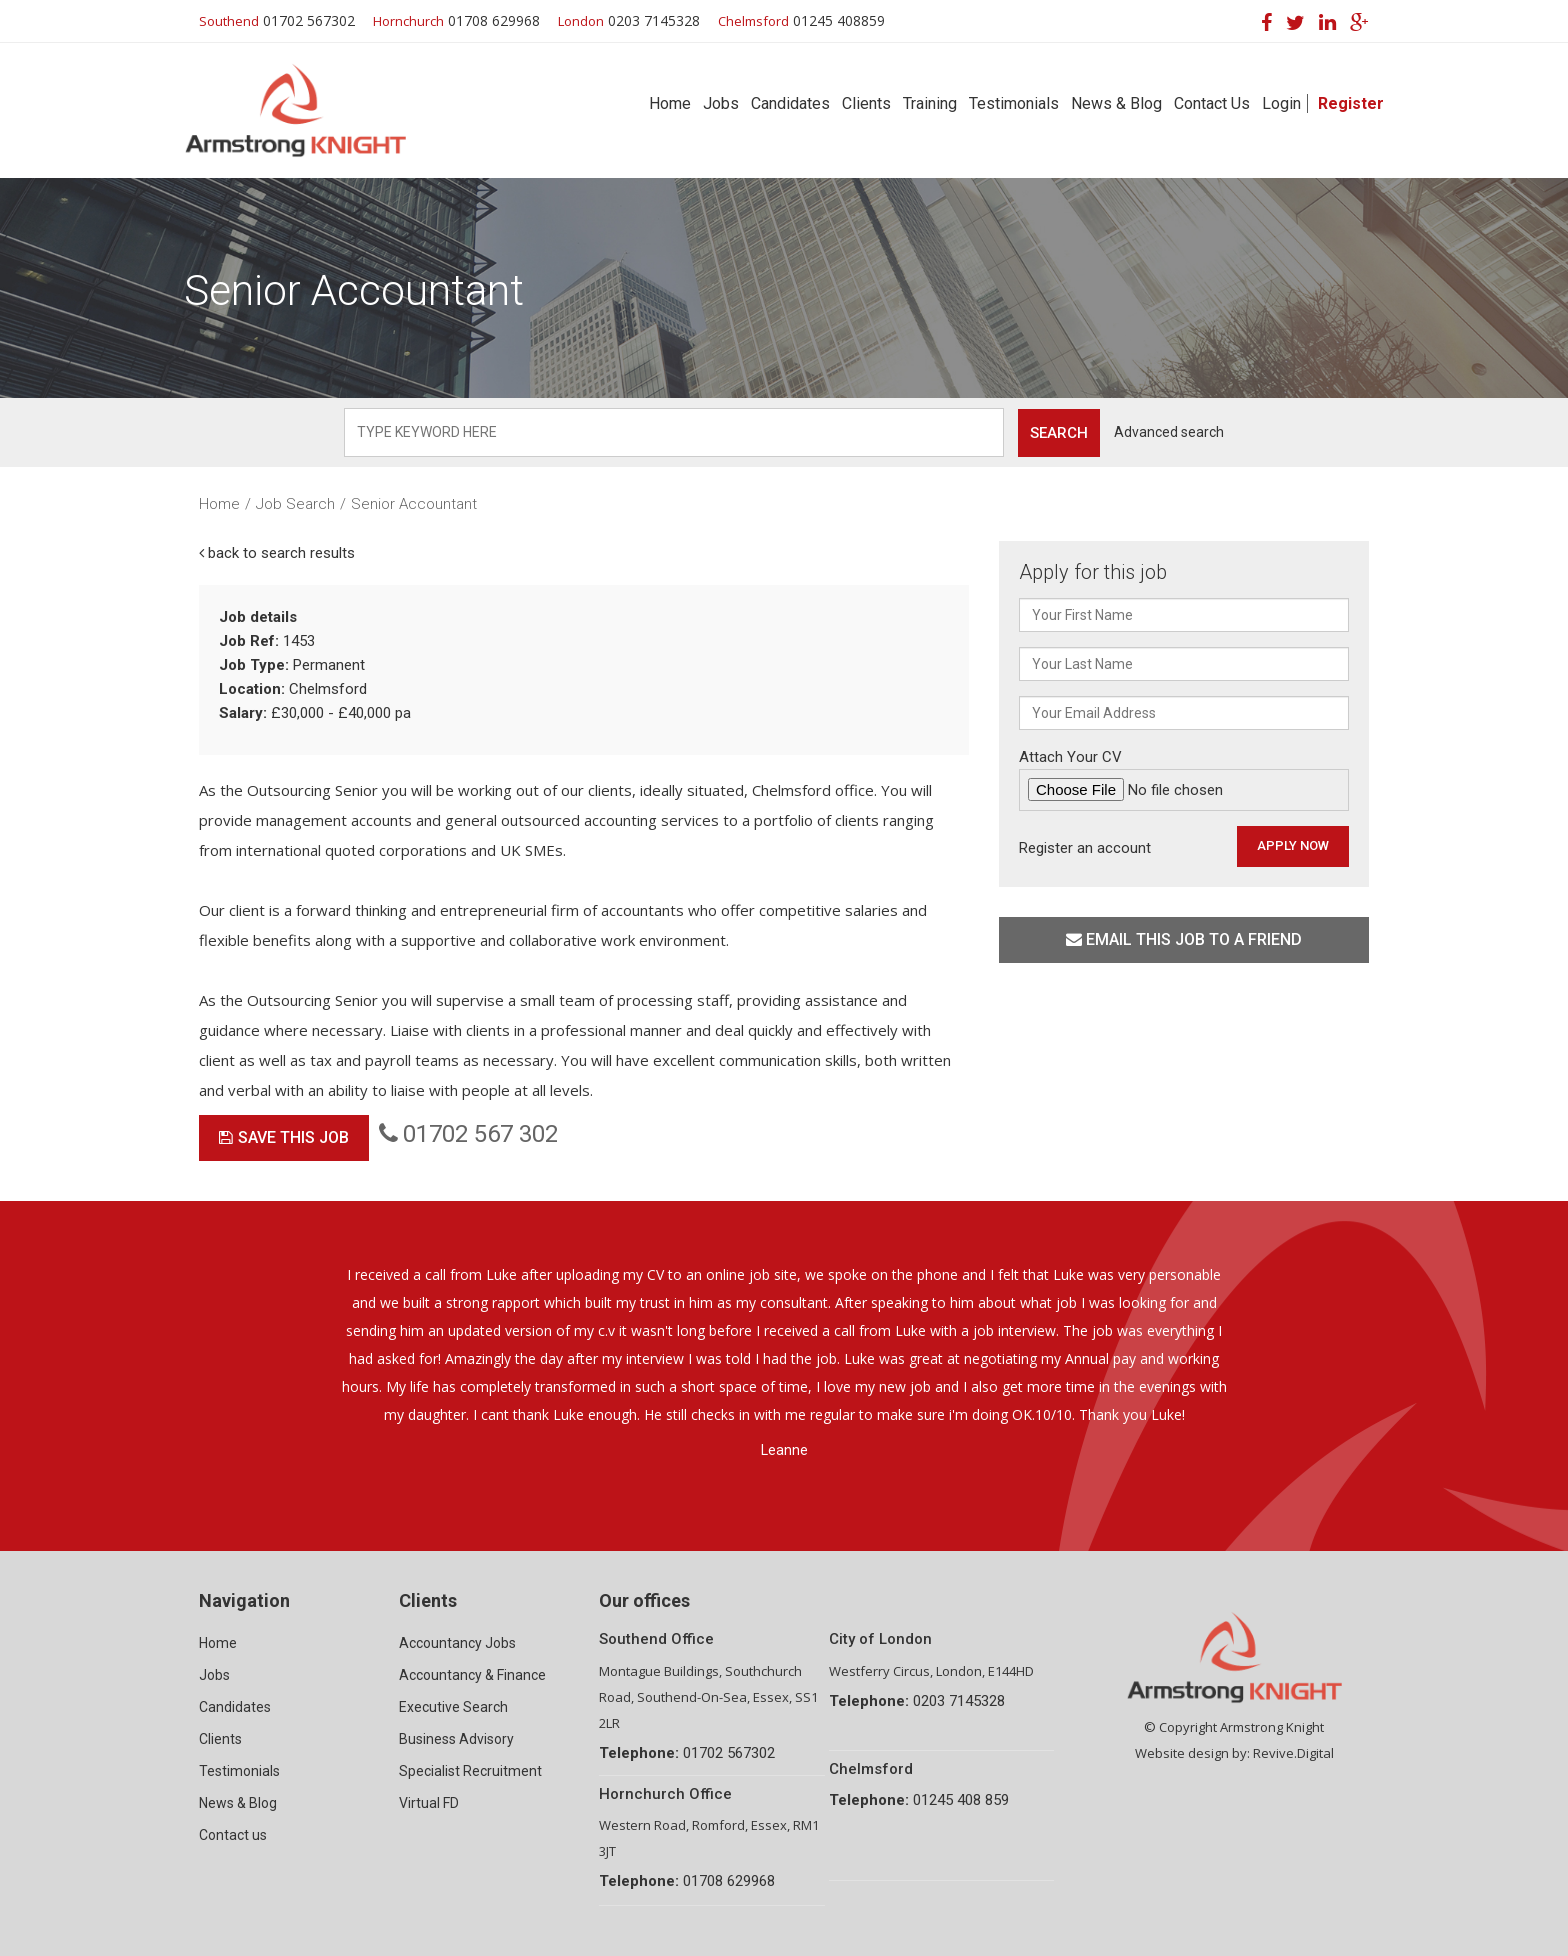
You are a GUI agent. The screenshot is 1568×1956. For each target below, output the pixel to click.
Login (1281, 103)
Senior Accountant (414, 504)
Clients (866, 103)
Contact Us (1212, 103)
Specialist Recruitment (470, 1771)
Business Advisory (456, 1739)
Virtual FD (429, 1803)
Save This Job (284, 1137)
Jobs (721, 103)
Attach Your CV (1184, 779)
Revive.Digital (1293, 1753)
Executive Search (453, 1707)
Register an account (1085, 848)
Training (930, 103)
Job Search (295, 504)
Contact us (233, 1835)
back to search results (277, 553)
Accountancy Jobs (457, 1643)
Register (1351, 103)
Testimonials (1014, 103)
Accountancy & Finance (472, 1675)
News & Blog (1116, 103)
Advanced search (1169, 432)
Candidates (790, 103)
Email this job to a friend (1184, 939)
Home (670, 103)
